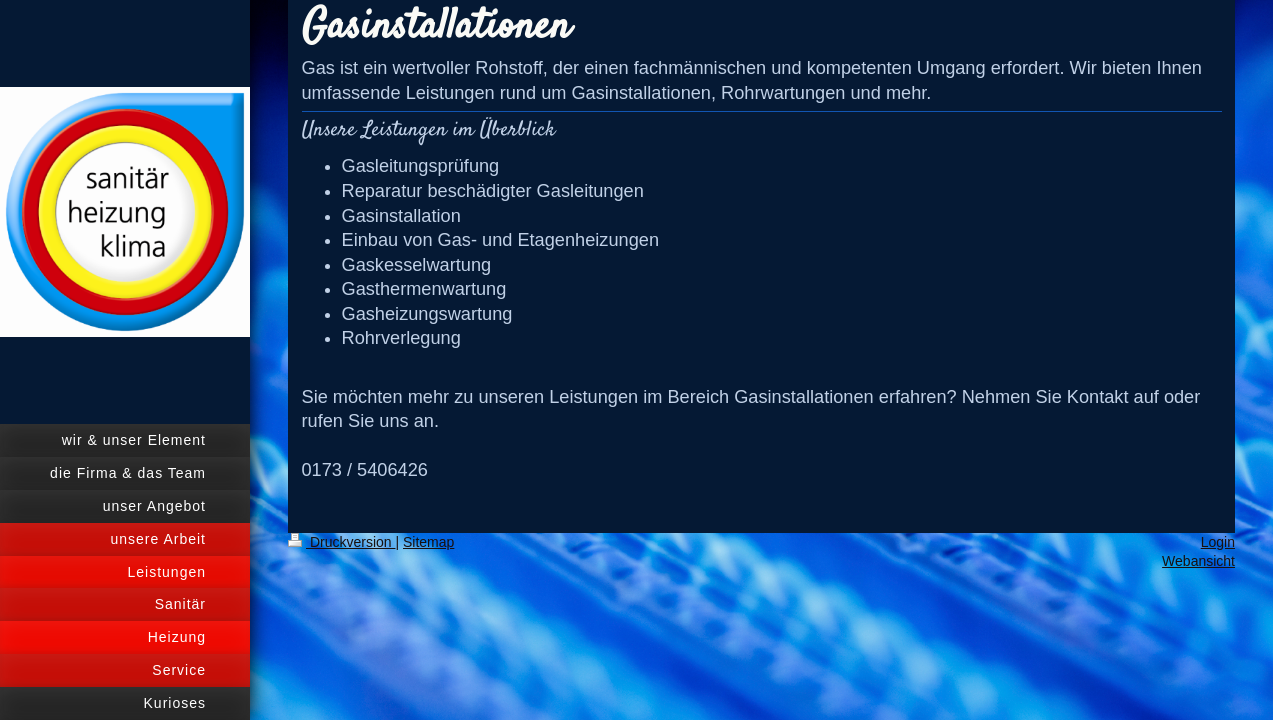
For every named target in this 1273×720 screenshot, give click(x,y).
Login (1218, 542)
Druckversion (341, 542)
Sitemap (428, 542)
